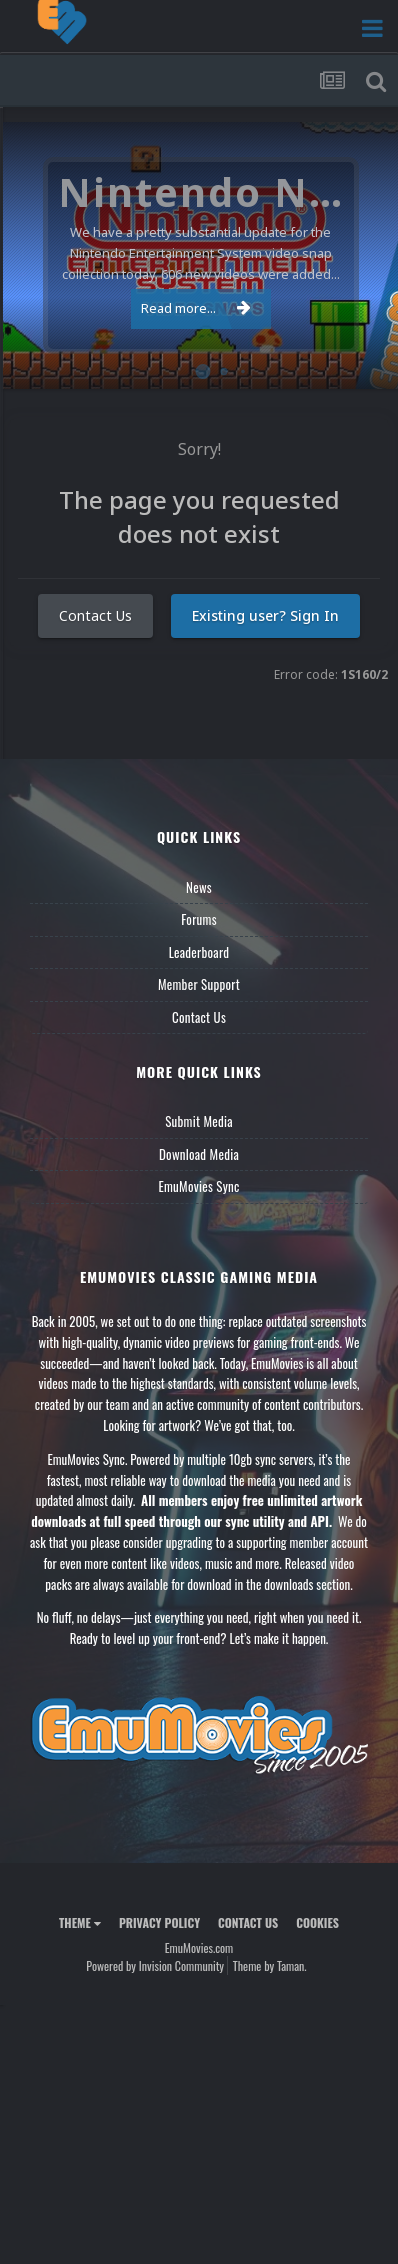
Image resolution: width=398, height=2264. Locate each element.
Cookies (317, 1922)
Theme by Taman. (270, 1965)
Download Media (199, 1154)
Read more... (196, 308)
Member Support (199, 984)
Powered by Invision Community (155, 1965)
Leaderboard (199, 952)
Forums (199, 919)
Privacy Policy (159, 1922)
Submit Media (199, 1121)
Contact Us (95, 615)
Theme (80, 1922)
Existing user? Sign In (265, 615)
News (199, 887)
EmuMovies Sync (198, 1186)
